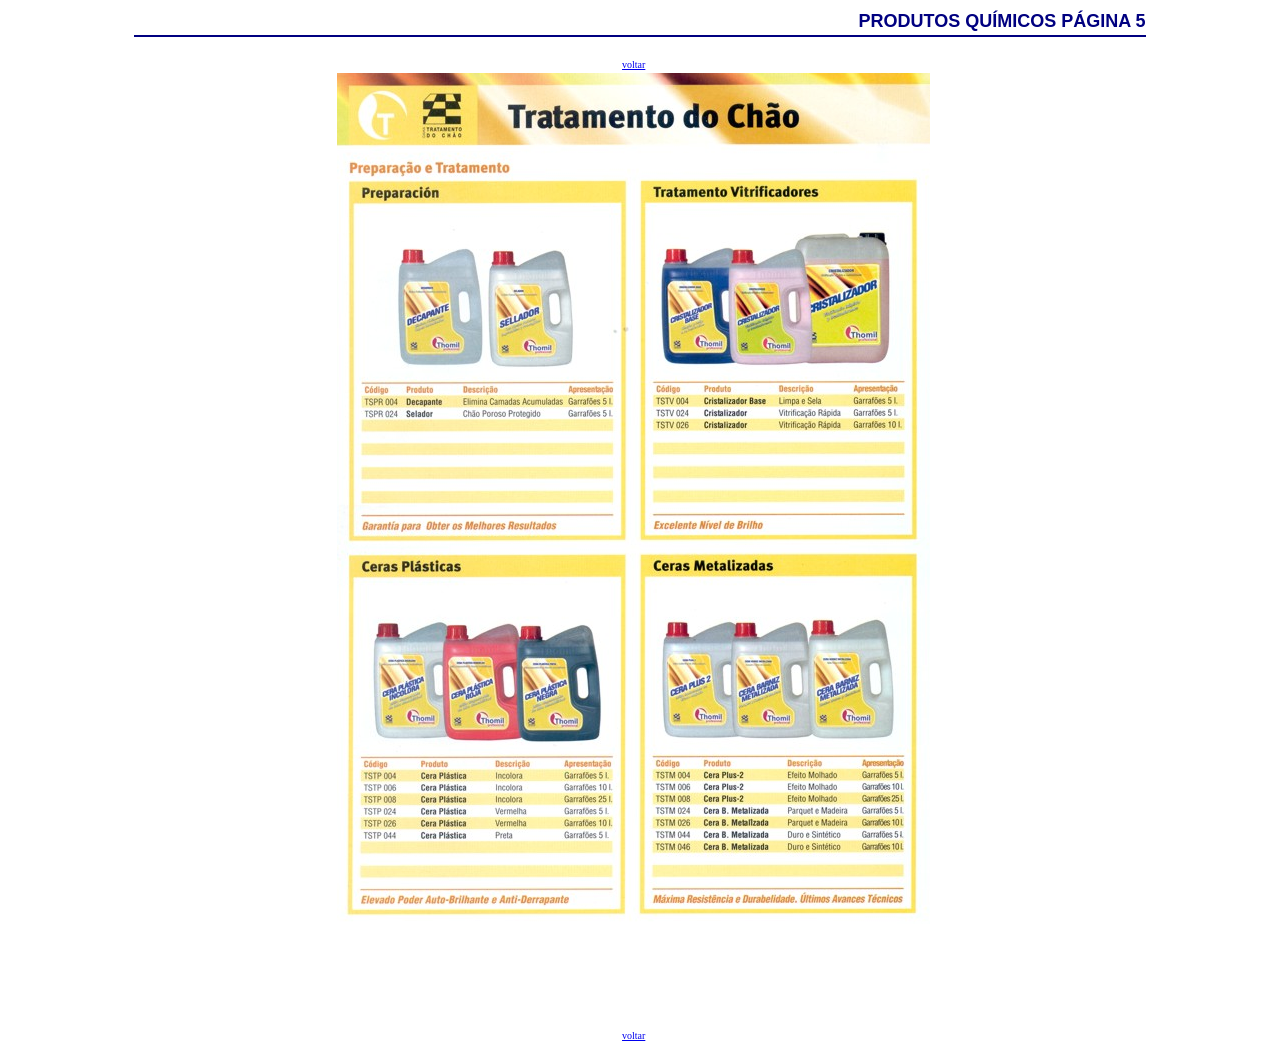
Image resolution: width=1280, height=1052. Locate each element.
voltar (633, 64)
